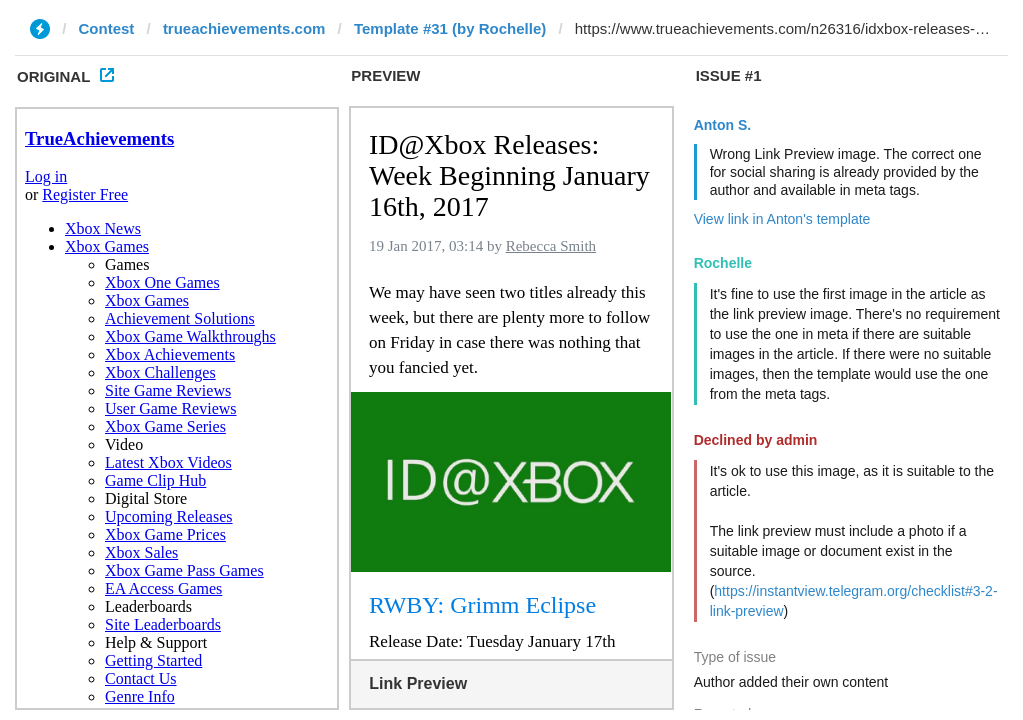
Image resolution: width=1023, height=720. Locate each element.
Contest (107, 28)
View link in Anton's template (782, 219)
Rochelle (723, 263)
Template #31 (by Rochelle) (450, 28)
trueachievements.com (244, 28)
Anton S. (723, 125)
